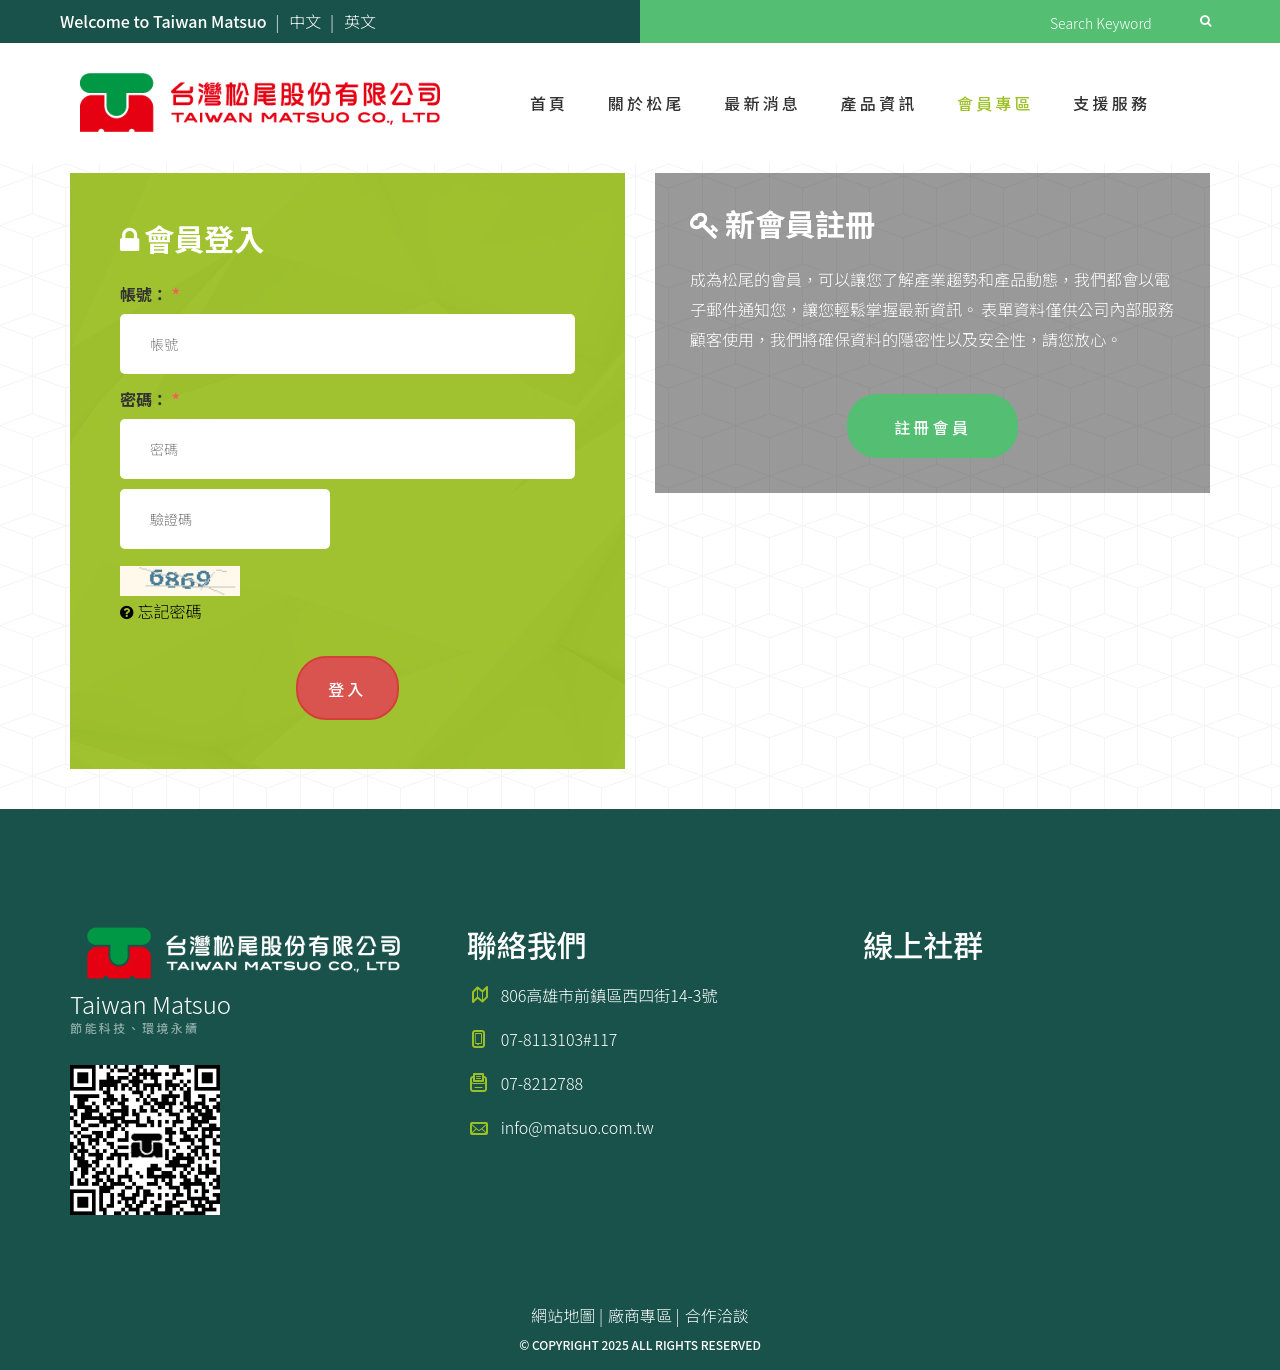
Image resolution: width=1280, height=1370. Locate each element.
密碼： (150, 399)
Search (1205, 21)
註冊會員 (932, 427)
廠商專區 (640, 1315)
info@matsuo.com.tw (577, 1127)
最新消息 (762, 103)
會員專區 (995, 103)
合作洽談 (717, 1315)
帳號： (150, 294)
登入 (347, 689)
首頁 (549, 103)
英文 (360, 21)
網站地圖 (563, 1315)
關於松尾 (646, 103)
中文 (305, 21)
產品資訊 (879, 103)
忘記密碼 (161, 611)
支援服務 (1111, 103)
